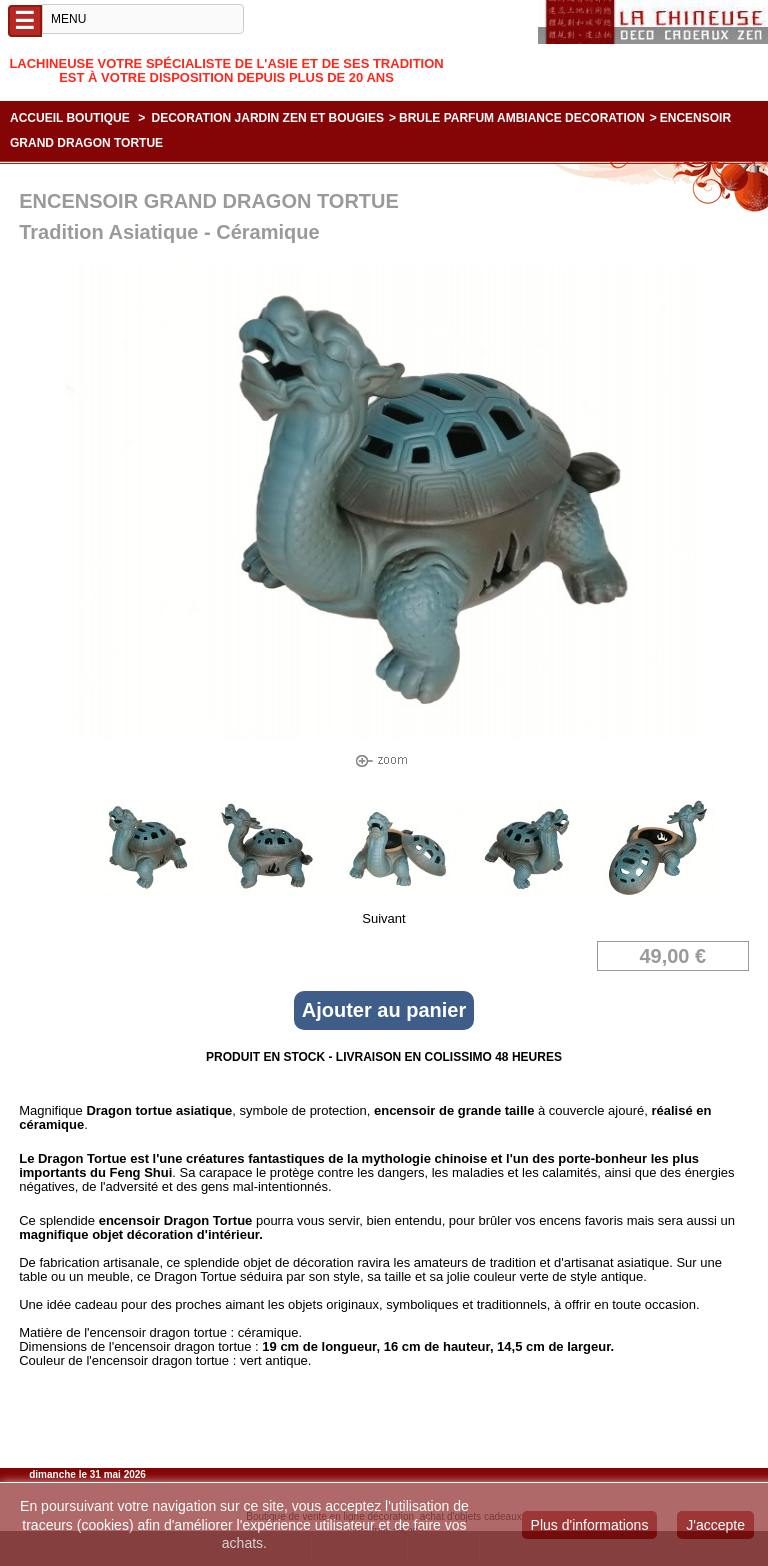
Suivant (383, 918)
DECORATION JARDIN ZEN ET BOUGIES (268, 118)
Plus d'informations (590, 1525)
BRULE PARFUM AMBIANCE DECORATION (522, 118)
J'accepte (715, 1525)
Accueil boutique (70, 118)
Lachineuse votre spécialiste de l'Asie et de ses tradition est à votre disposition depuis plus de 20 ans (226, 70)
